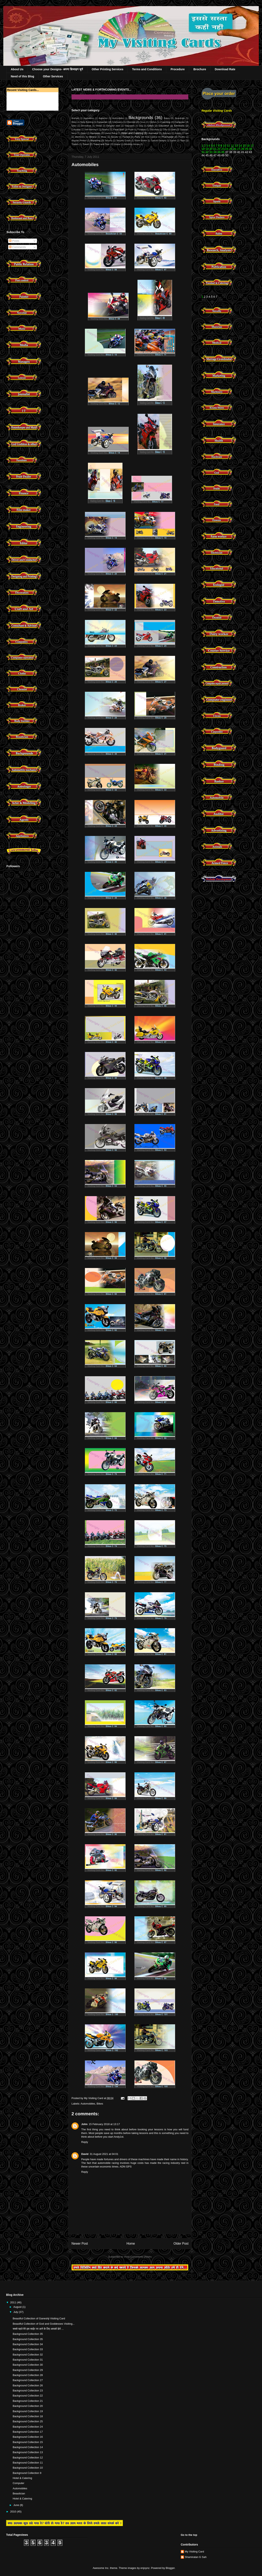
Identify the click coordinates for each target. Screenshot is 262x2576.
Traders (75, 144)
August (17, 2306)
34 (215, 152)
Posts (14, 240)
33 (211, 152)
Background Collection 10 (28, 2467)
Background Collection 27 (28, 2380)
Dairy (73, 126)
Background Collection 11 (28, 2462)
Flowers (105, 130)
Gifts (165, 130)
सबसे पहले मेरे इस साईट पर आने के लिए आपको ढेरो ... (38, 2328)
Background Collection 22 (28, 2395)
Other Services (53, 76)
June (16, 2505)
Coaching (165, 122)
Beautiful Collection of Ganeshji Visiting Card (39, 2318)
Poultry (181, 137)
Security (109, 140)
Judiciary (166, 133)
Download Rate (225, 69)
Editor (150, 125)
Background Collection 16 (28, 2436)
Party (137, 136)
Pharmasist (167, 136)
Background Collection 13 (28, 2452)
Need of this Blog (22, 76)
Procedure (178, 69)
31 (203, 152)
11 (228, 145)
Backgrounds (141, 117)
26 (234, 148)
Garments (154, 130)
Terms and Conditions (147, 69)
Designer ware (113, 126)
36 (222, 152)
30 (250, 148)
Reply (84, 2142)
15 (244, 145)
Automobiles (118, 118)
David (84, 2153)
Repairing (95, 140)
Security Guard (123, 140)
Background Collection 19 (28, 2411)
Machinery (80, 137)
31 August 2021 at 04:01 (104, 2153)
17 (252, 145)
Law (186, 133)
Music (103, 137)
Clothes (152, 122)
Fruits (130, 130)
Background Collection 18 (28, 2416)
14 (240, 145)
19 (207, 148)
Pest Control (151, 137)
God (173, 129)
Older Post (180, 2243)
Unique (117, 144)
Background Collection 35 (28, 2333)
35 (219, 152)
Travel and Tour (101, 144)
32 (207, 152)
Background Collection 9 (27, 2472)
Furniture (141, 130)
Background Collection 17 (28, 2431)
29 (246, 148)
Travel (85, 144)
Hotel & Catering (22, 2478)
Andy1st (118, 2136)
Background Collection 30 (28, 2364)
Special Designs (158, 140)
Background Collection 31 (28, 2359)
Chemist (131, 122)
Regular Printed (78, 140)
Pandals (126, 137)
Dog (141, 126)
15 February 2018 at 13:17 (104, 2124)
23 (222, 148)
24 (226, 148)
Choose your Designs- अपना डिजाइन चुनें (57, 69)
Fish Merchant (91, 130)
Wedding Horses (132, 144)
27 (238, 148)
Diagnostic (130, 126)
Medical (92, 137)
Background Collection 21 (28, 2400)
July (16, 2311)
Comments (17, 247)
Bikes (74, 122)
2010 (13, 2511)
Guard (83, 133)
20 (211, 148)
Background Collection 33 (28, 2349)
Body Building (86, 122)
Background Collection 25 (28, 2421)
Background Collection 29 (28, 2370)
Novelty (114, 137)
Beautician (180, 118)
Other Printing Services (107, 69)
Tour (182, 140)
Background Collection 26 (28, 2385)
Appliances (89, 118)
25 (230, 148)
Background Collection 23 (28, 2390)
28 (242, 148)
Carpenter (102, 122)
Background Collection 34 (28, 2344)
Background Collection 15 (28, 2442)
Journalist (153, 133)
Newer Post (79, 2243)
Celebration (117, 122)
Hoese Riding (111, 133)
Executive (76, 130)
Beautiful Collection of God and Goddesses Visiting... (44, 2323)
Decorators (86, 126)
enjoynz (145, 2568)
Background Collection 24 (28, 2426)
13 (236, 145)
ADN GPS (126, 2166)
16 (248, 145)
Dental (99, 126)
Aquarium (103, 118)
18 (203, 148)
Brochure (199, 69)
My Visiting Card (194, 2551)
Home (131, 2243)
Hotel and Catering (132, 133)
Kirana (178, 133)
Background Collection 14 (28, 2447)
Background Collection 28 (28, 2375)
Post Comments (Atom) (138, 2256)
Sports (173, 140)
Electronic (179, 125)
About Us (17, 69)
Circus (142, 122)
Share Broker (140, 140)
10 (224, 145)
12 (232, 145)
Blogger (170, 2568)
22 (219, 148)
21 (215, 148)
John (84, 2124)
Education (164, 125)
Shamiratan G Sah (196, 2557)
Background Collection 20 (28, 2405)
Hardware (95, 133)
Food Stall (118, 129)
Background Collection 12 (28, 2457)
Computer (179, 122)
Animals (75, 118)
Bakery (167, 118)
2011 (13, 2302)
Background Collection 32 (28, 2354)
